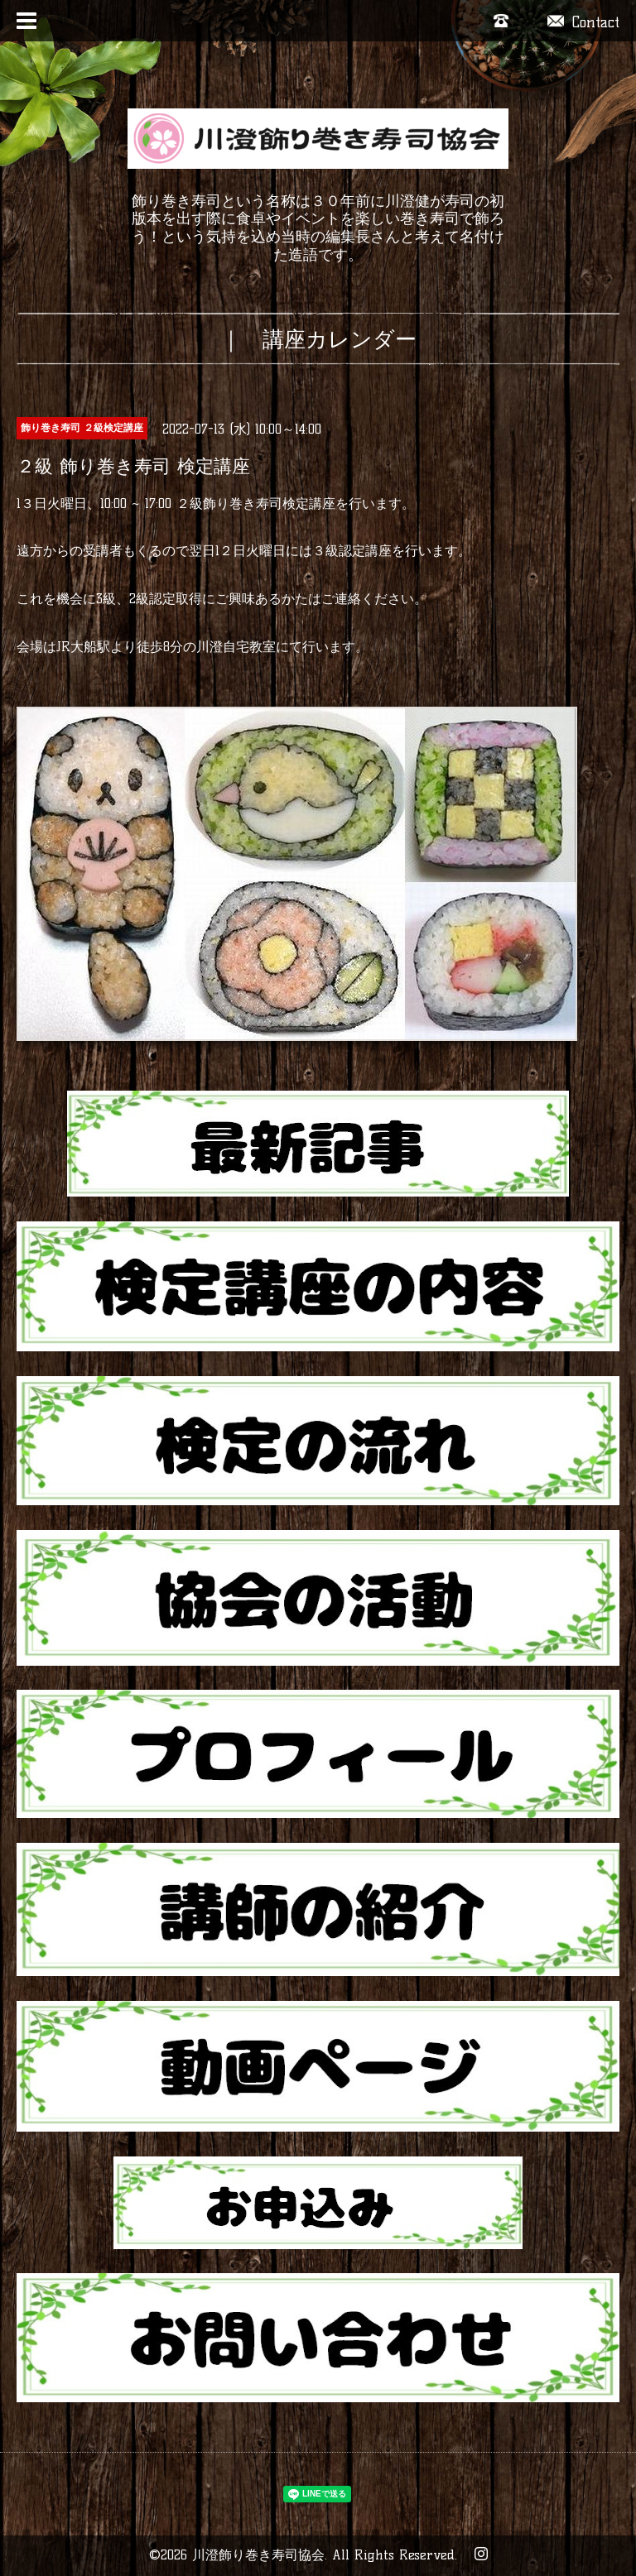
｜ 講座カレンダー (318, 339)
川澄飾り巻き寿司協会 (258, 2555)
